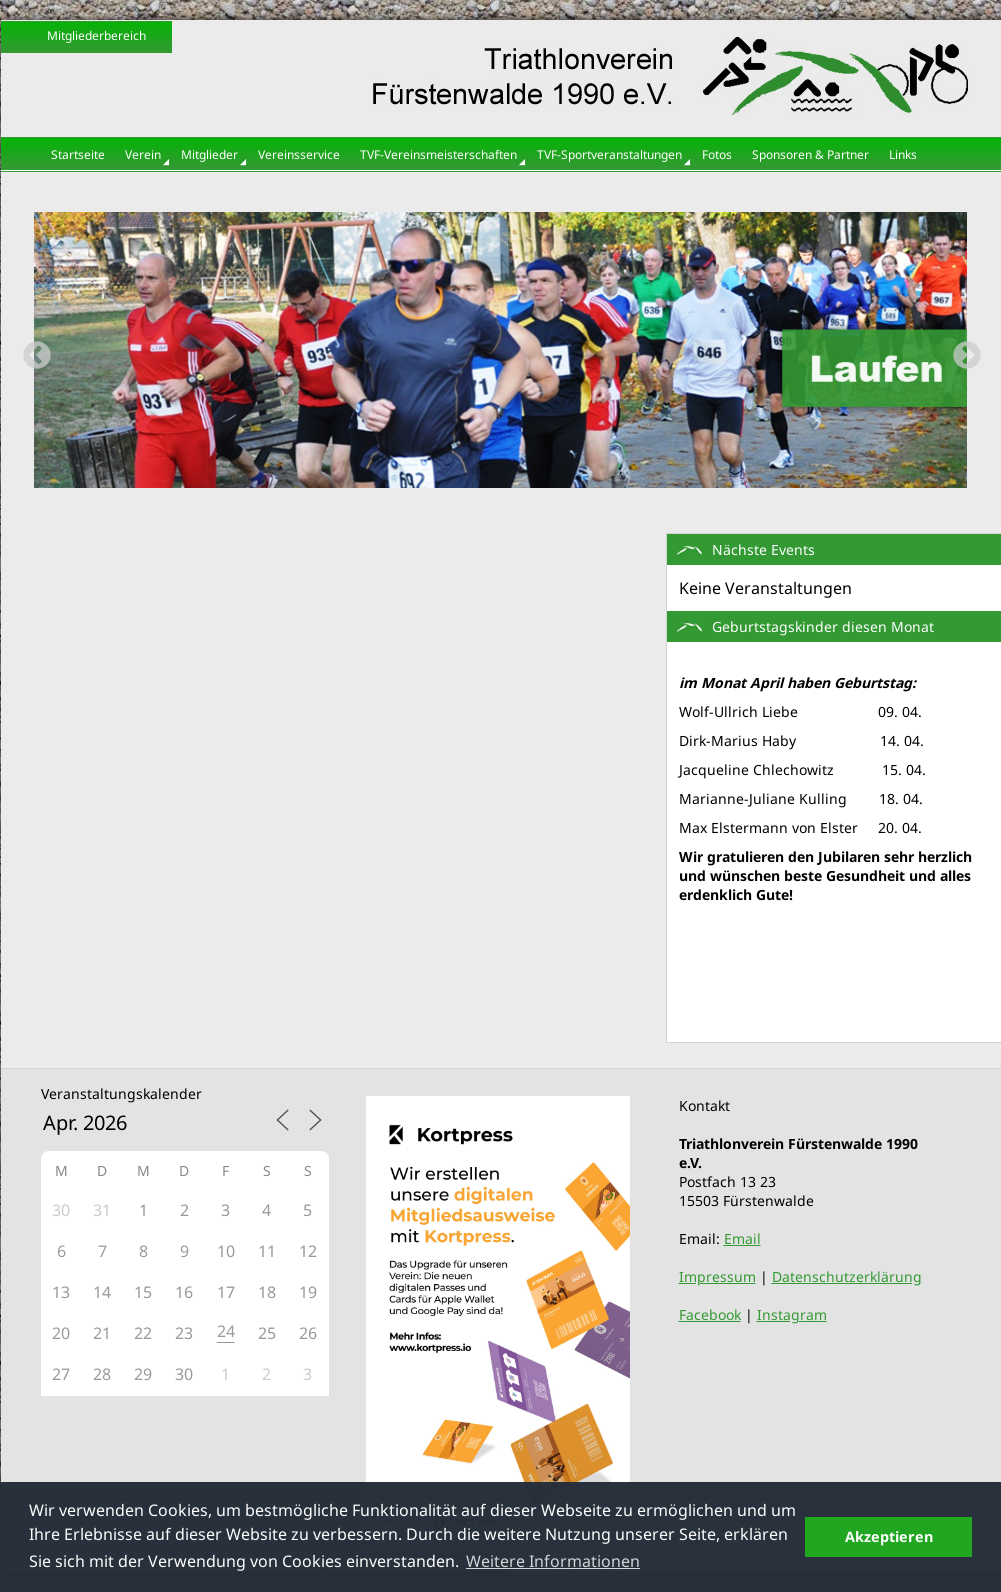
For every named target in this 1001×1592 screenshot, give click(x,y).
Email (742, 1238)
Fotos (717, 154)
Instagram (792, 1314)
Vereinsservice (299, 154)
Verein (143, 154)
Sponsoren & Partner (810, 154)
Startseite (78, 154)
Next (961, 350)
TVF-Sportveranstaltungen (609, 154)
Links (903, 154)
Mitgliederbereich (96, 35)
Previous (31, 350)
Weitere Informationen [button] (553, 1561)
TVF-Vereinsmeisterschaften (438, 154)
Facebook (710, 1314)
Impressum (717, 1276)
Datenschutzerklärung (847, 1276)
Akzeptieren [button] (889, 1536)
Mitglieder (209, 154)
